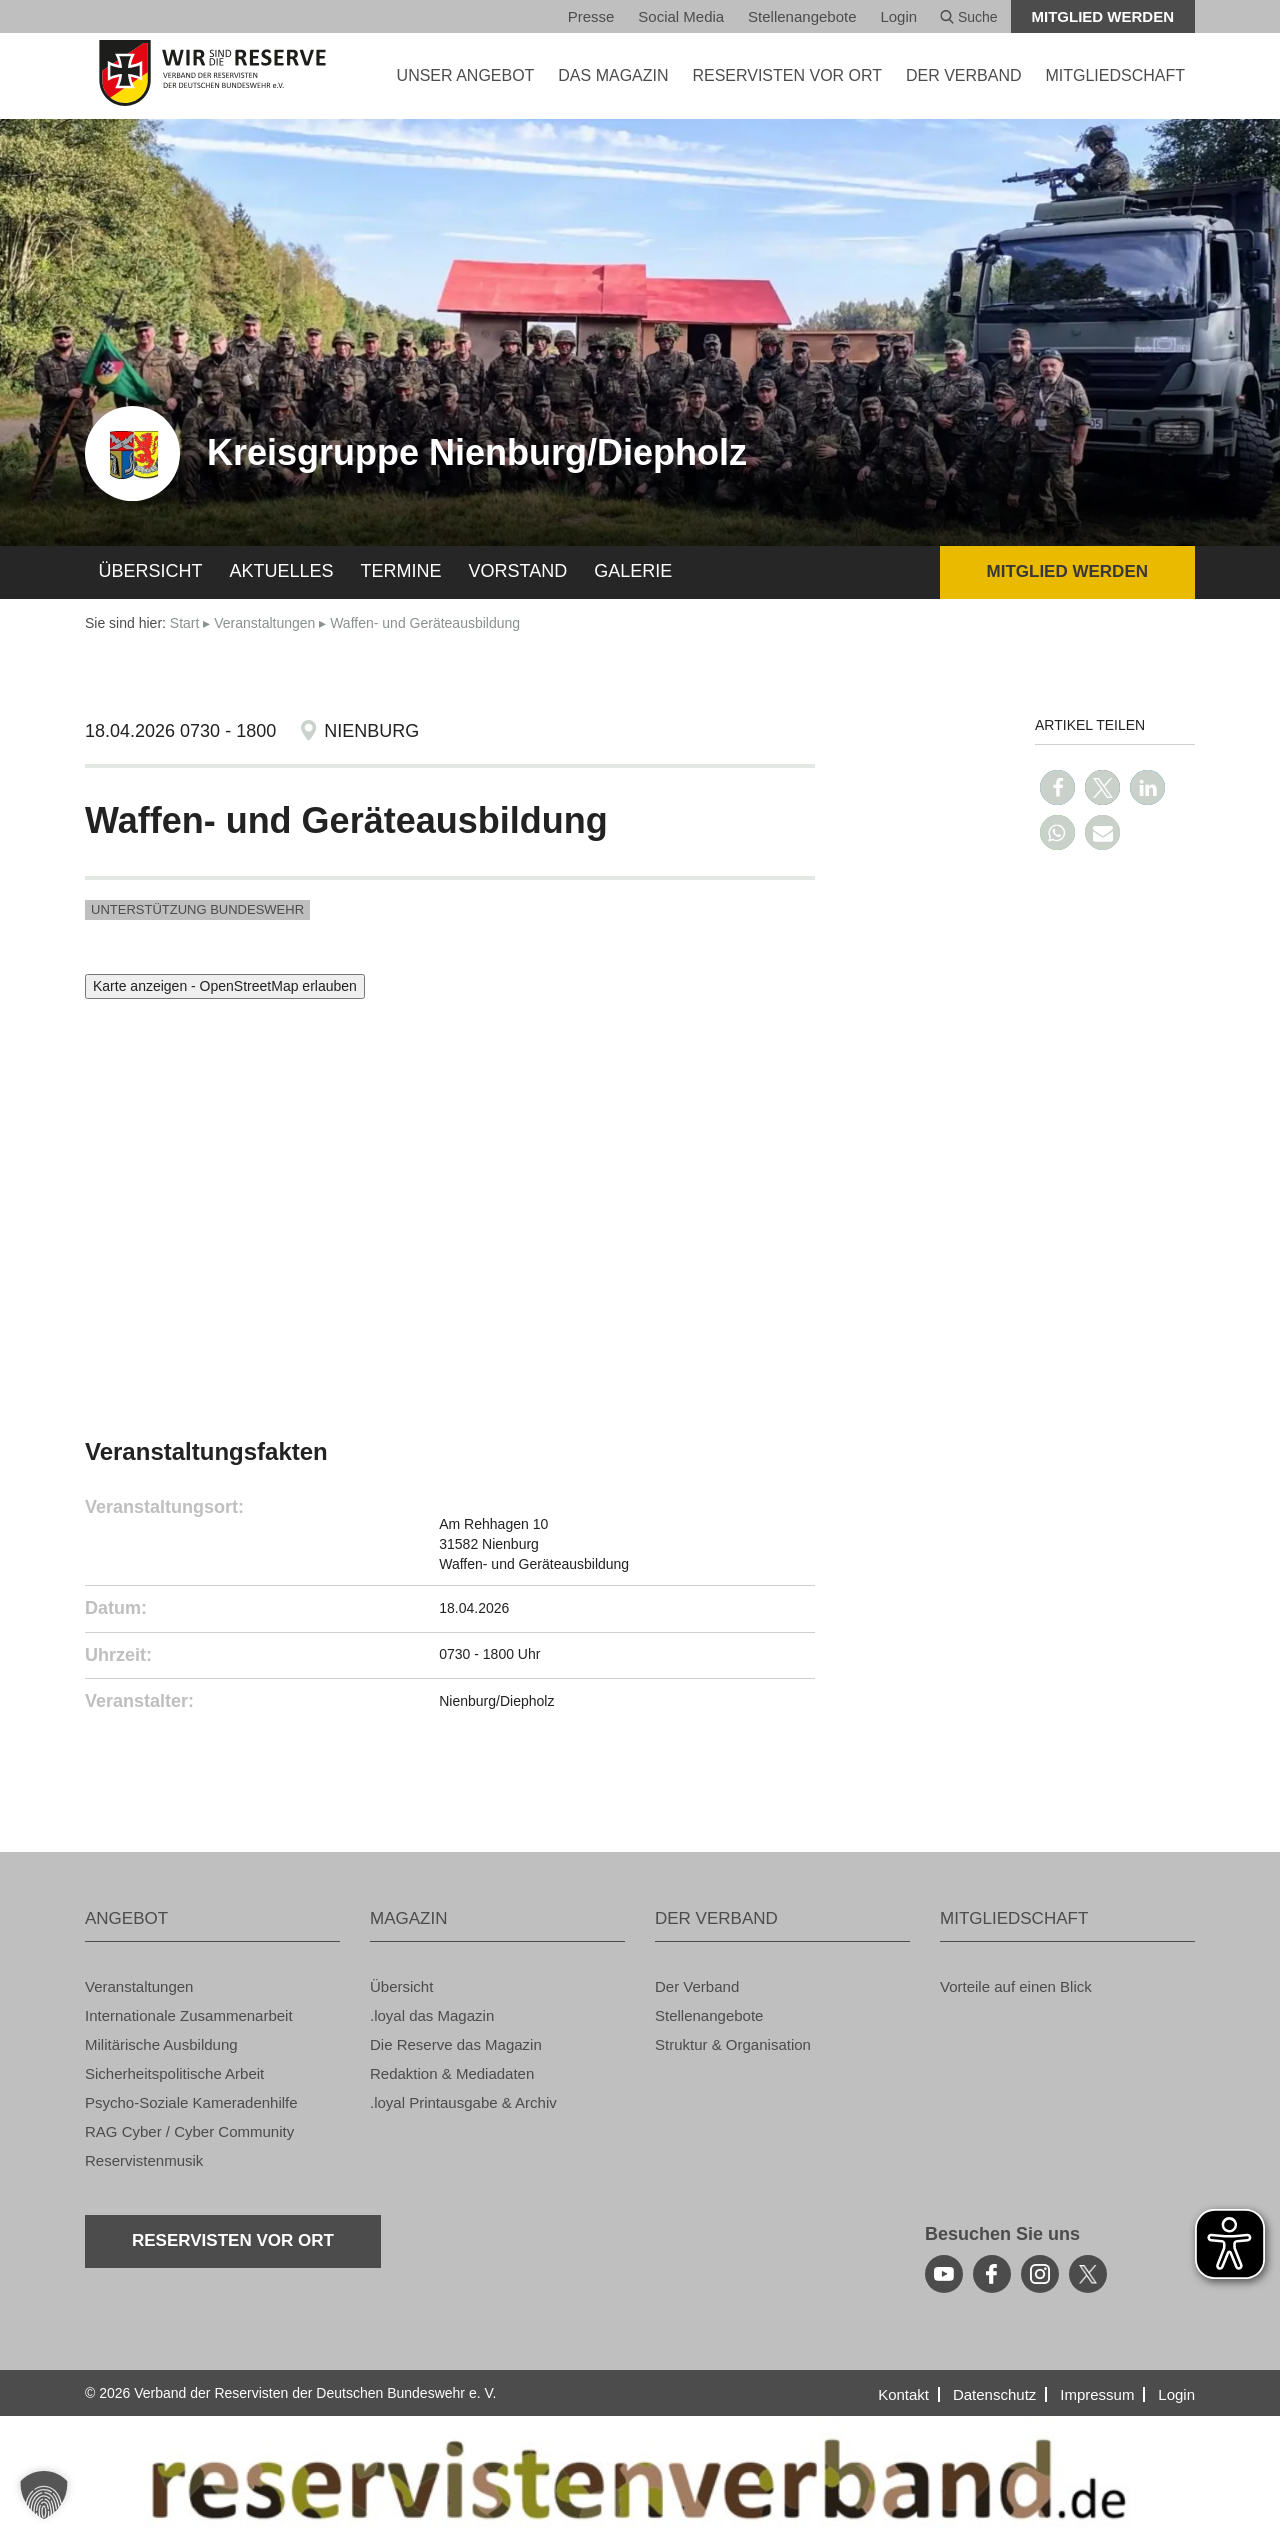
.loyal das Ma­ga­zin (432, 2015)
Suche (969, 17)
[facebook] (992, 2274)
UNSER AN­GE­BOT (466, 75)
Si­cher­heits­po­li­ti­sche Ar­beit (174, 2073)
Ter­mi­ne (401, 571)
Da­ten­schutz (994, 2394)
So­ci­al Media (681, 16)
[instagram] (1040, 2274)
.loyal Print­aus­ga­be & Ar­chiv (463, 2102)
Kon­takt (903, 2394)
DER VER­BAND (964, 75)
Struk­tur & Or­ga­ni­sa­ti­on (733, 2044)
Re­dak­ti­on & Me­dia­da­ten (452, 2073)
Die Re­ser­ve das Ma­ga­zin (456, 2044)
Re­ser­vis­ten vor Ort (787, 75)
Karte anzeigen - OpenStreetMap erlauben (225, 986)
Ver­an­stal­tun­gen (264, 623)
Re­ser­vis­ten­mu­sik (144, 2160)
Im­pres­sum (1097, 2394)
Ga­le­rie (633, 571)
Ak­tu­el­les (282, 571)
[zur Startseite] (212, 73)
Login (898, 16)
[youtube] (944, 2274)
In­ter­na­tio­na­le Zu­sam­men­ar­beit (189, 2015)
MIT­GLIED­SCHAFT (1115, 75)
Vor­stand (518, 571)
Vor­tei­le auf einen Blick (1016, 1986)
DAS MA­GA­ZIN (613, 75)
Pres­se (591, 16)
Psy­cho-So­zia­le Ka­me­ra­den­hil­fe (191, 2102)
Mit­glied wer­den (1103, 16)
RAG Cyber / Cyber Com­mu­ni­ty (189, 2131)
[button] (1057, 787)
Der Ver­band (697, 1986)
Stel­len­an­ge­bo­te (802, 16)
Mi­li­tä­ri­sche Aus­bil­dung (161, 2044)
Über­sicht (151, 571)
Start (185, 623)
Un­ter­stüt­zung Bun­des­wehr (197, 909)
